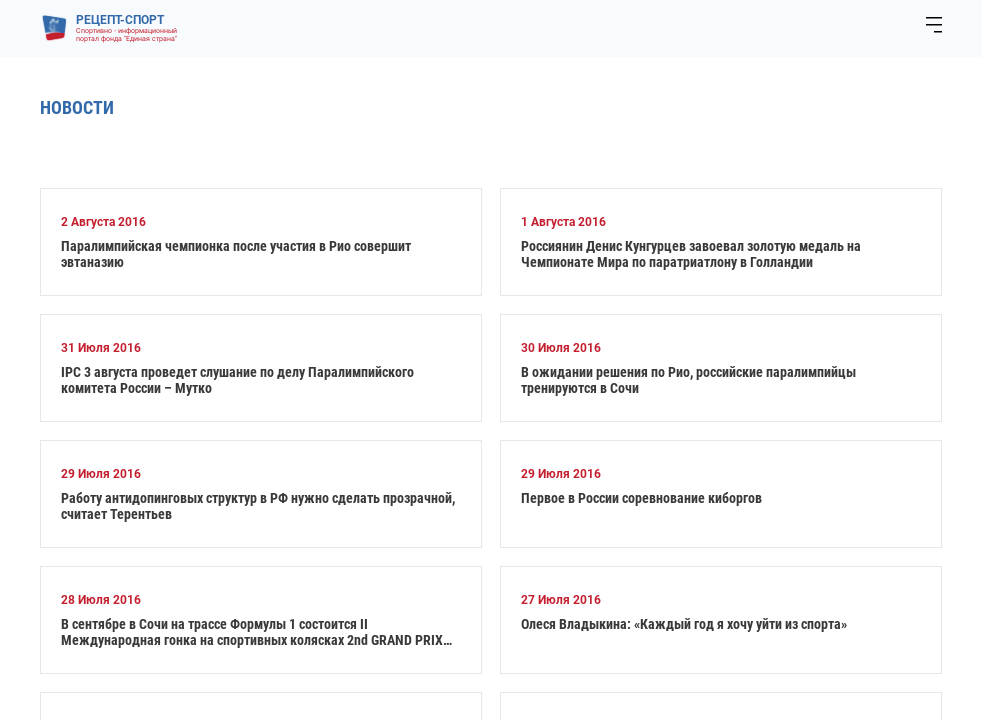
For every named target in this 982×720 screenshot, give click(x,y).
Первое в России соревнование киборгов (641, 498)
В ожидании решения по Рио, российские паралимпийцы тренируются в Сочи (688, 380)
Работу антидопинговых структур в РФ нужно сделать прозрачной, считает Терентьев (258, 506)
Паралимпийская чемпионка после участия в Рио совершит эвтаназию (236, 254)
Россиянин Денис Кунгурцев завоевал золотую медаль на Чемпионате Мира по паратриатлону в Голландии (691, 254)
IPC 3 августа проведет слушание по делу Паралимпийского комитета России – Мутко (237, 380)
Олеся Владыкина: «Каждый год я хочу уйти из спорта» (684, 624)
